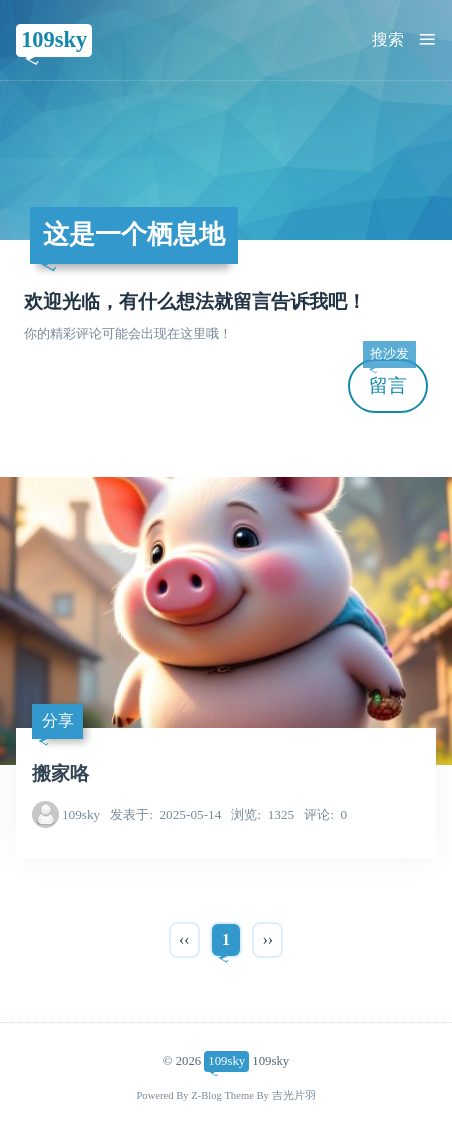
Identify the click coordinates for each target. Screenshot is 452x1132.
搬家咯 (60, 773)
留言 (389, 377)
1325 (262, 814)
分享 (58, 720)
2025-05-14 (165, 814)
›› (267, 939)
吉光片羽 (294, 1095)
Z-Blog (206, 1095)
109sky (54, 39)
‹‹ (184, 939)
